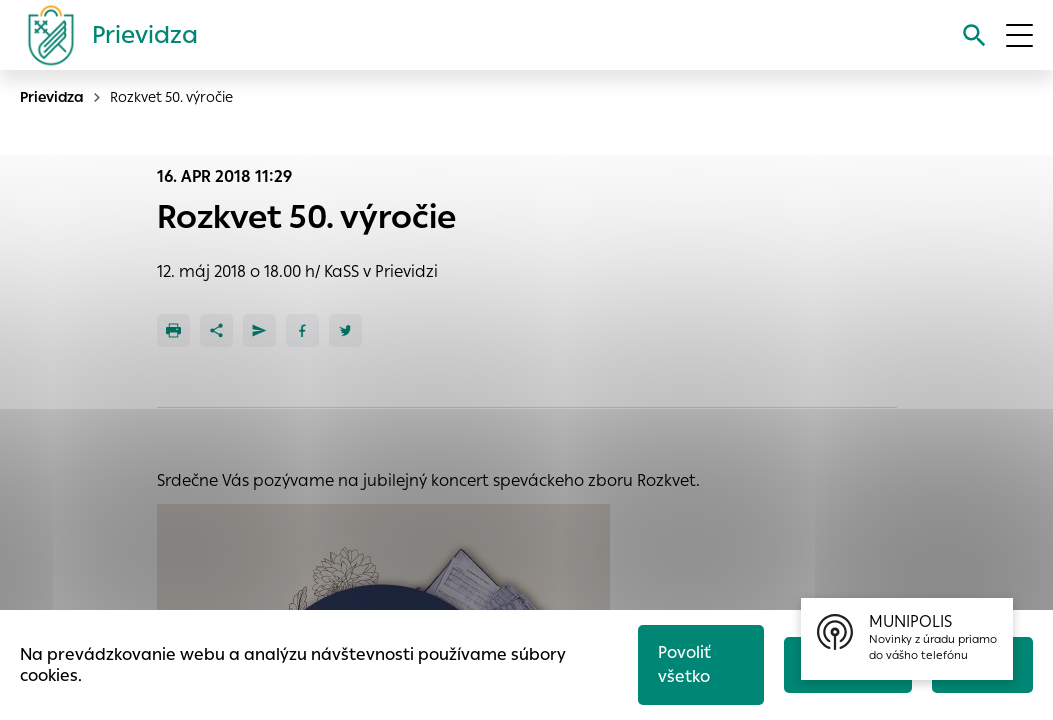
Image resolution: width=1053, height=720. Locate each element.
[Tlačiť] (173, 330)
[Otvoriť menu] (1019, 35)
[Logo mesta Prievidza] (105, 35)
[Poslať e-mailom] (259, 330)
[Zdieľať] (216, 330)
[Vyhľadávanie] (974, 35)
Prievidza (52, 97)
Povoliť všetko (684, 664)
